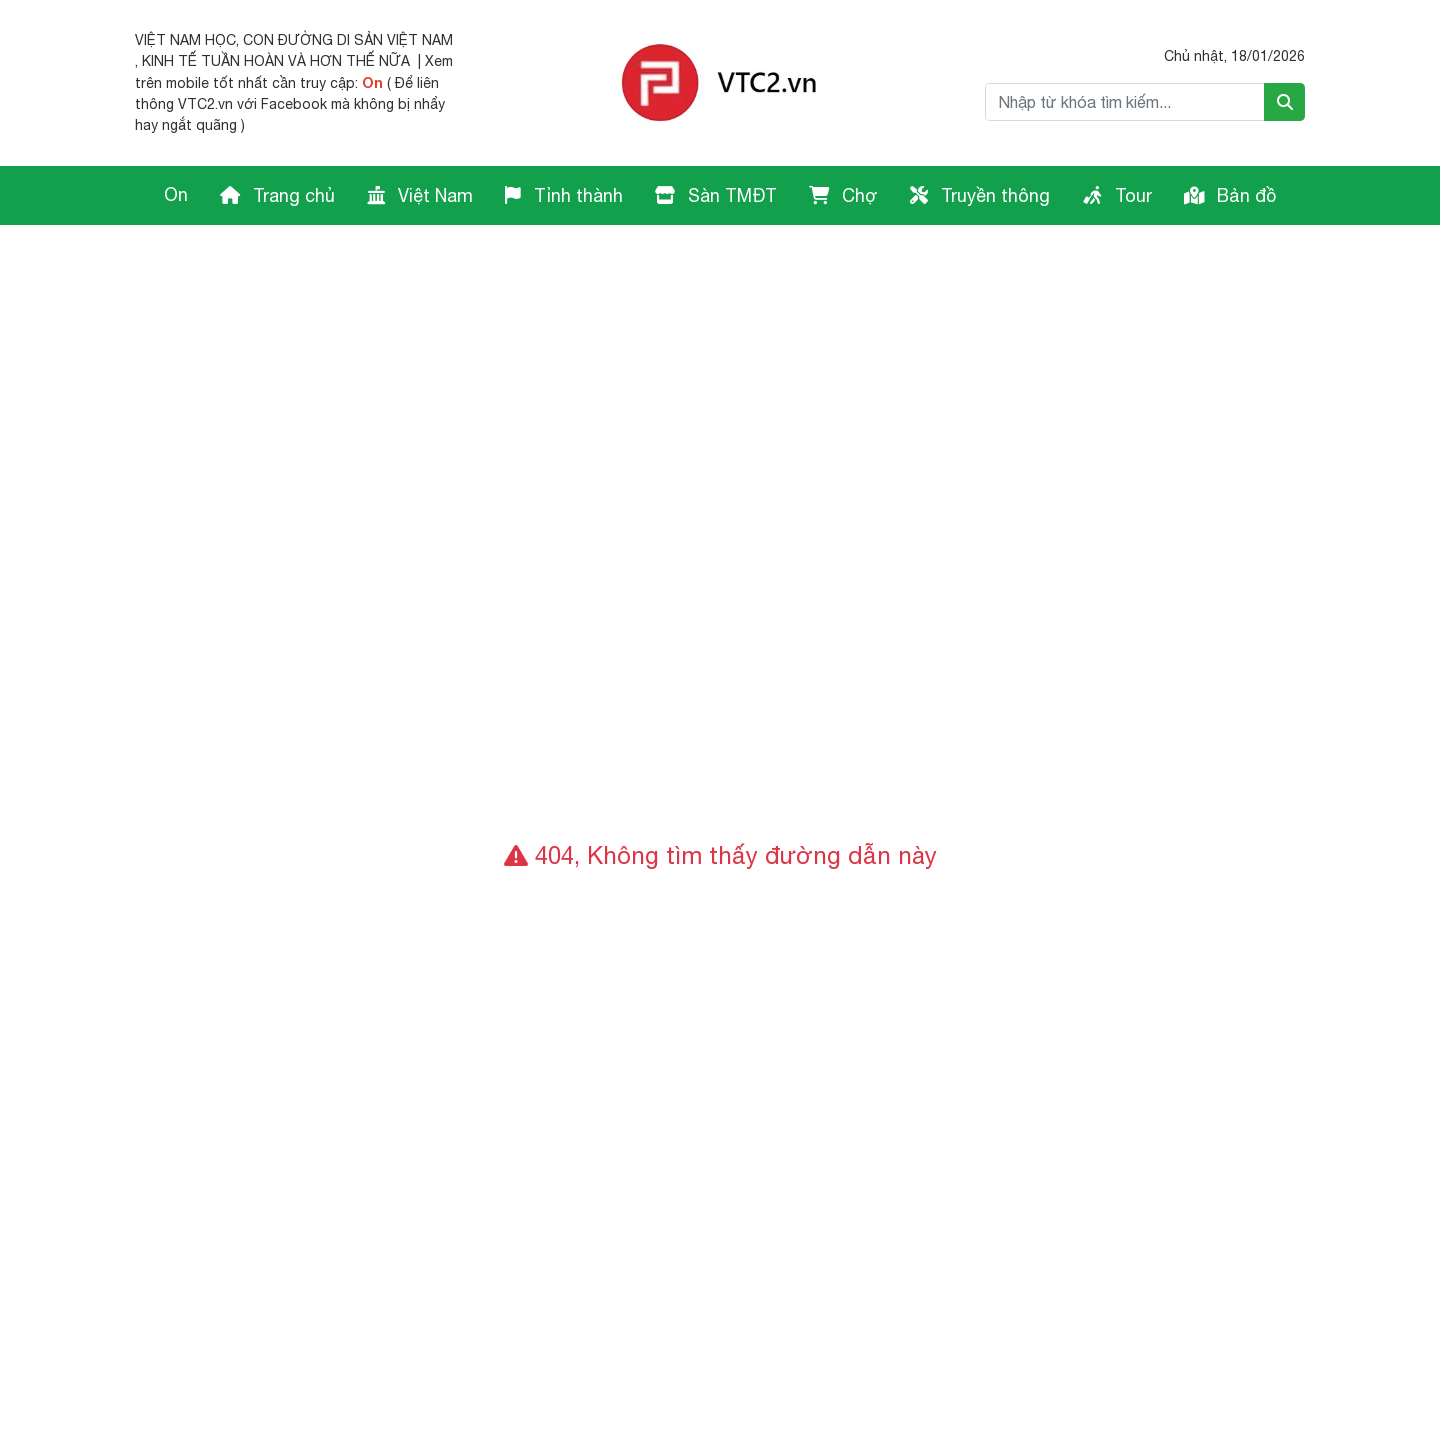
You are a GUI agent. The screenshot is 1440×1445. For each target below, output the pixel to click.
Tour (1117, 195)
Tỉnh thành (564, 195)
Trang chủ (277, 195)
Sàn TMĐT (716, 195)
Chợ (843, 195)
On (372, 82)
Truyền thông (980, 195)
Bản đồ (1230, 195)
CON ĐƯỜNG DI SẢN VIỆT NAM (348, 40)
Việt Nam (420, 195)
